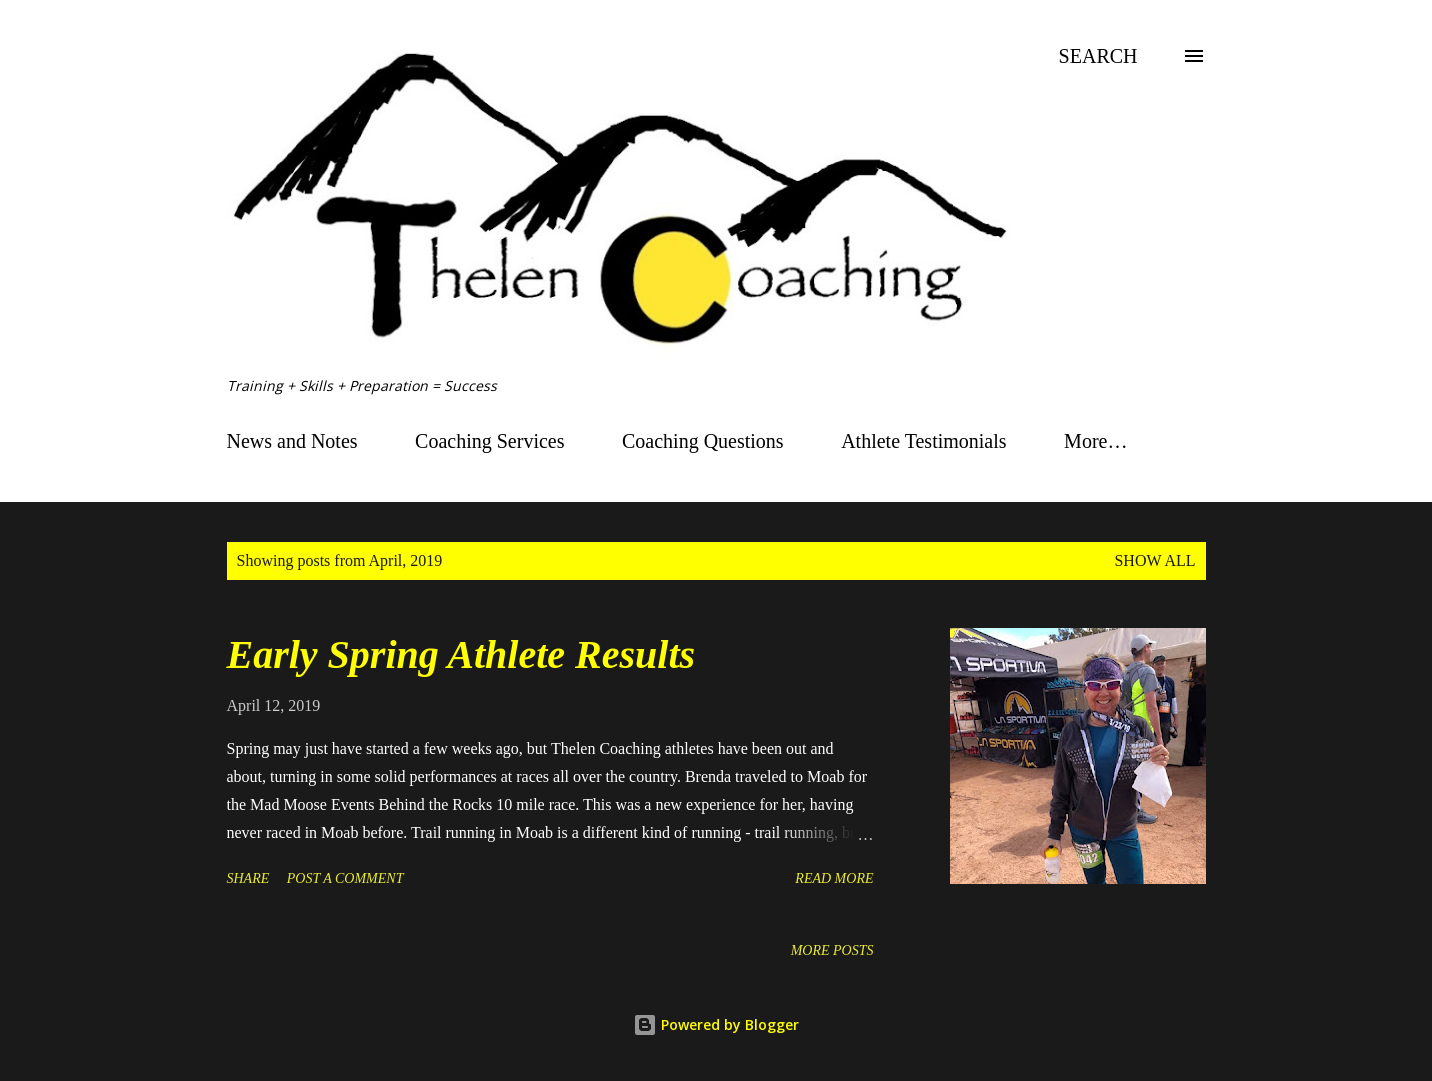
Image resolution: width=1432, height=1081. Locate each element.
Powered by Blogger (716, 1024)
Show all (1154, 560)
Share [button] (248, 878)
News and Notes (292, 441)
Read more (834, 878)
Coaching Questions (703, 441)
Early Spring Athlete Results (461, 654)
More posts (832, 950)
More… (1095, 441)
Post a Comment (345, 878)
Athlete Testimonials (923, 441)
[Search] (1098, 56)
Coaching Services (489, 441)
